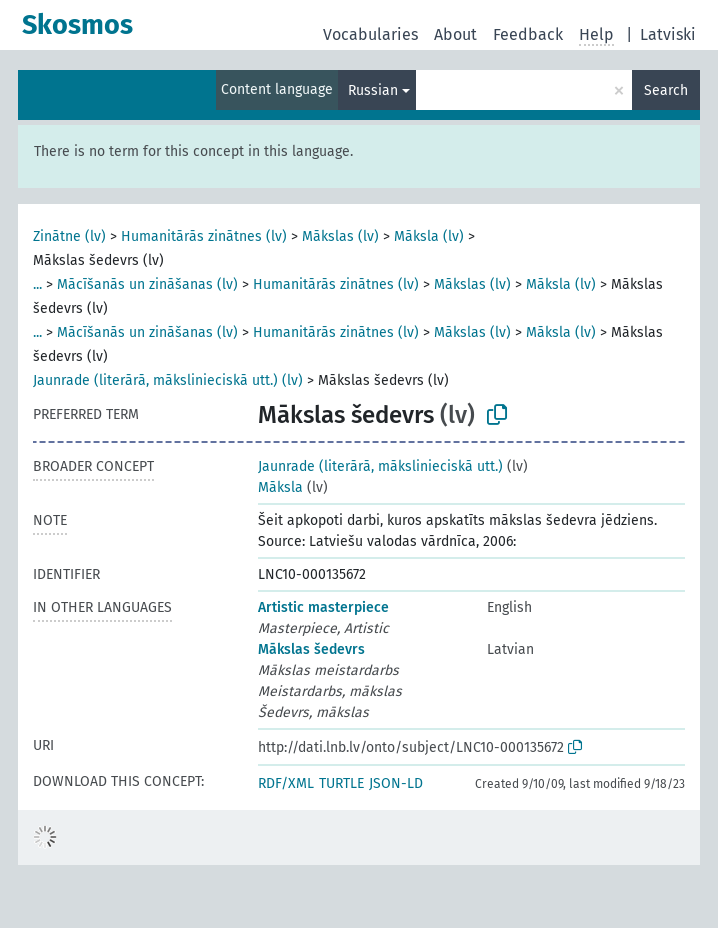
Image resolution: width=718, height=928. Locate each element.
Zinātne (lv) (69, 236)
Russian (373, 90)
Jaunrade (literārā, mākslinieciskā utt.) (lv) (168, 380)
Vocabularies (370, 34)
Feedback (528, 34)
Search (666, 90)
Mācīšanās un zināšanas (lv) (147, 284)
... (37, 284)
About (455, 34)
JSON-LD (396, 783)
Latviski (668, 34)
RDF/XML (286, 783)
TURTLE (341, 783)
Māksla (280, 487)
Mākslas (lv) (340, 236)
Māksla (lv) (429, 236)
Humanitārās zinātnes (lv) (204, 236)
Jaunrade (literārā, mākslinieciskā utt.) (380, 466)
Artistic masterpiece (323, 607)
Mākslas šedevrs (311, 649)
